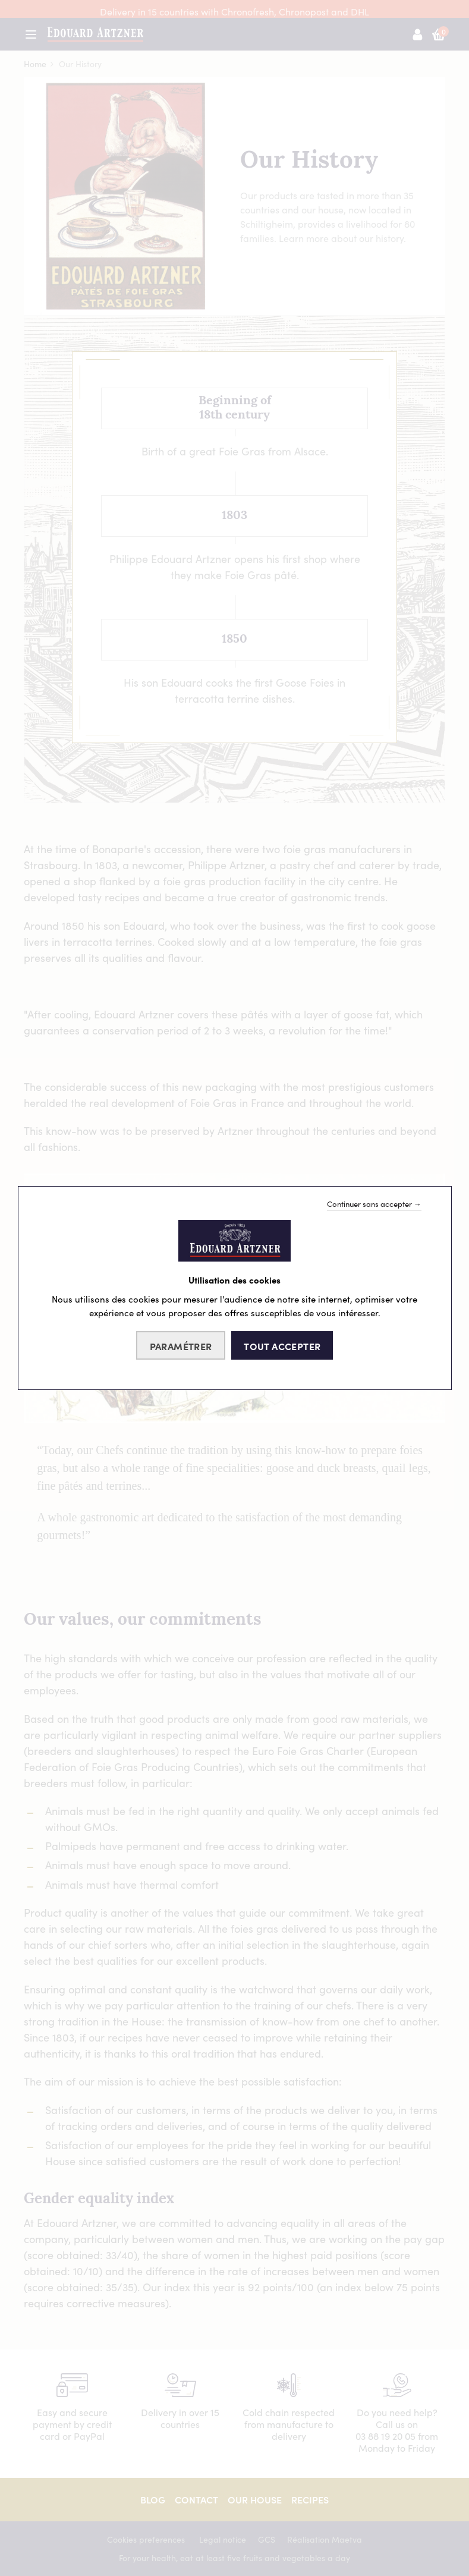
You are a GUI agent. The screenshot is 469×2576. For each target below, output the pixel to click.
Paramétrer (181, 1346)
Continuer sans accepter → (374, 1204)
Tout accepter (282, 1346)
